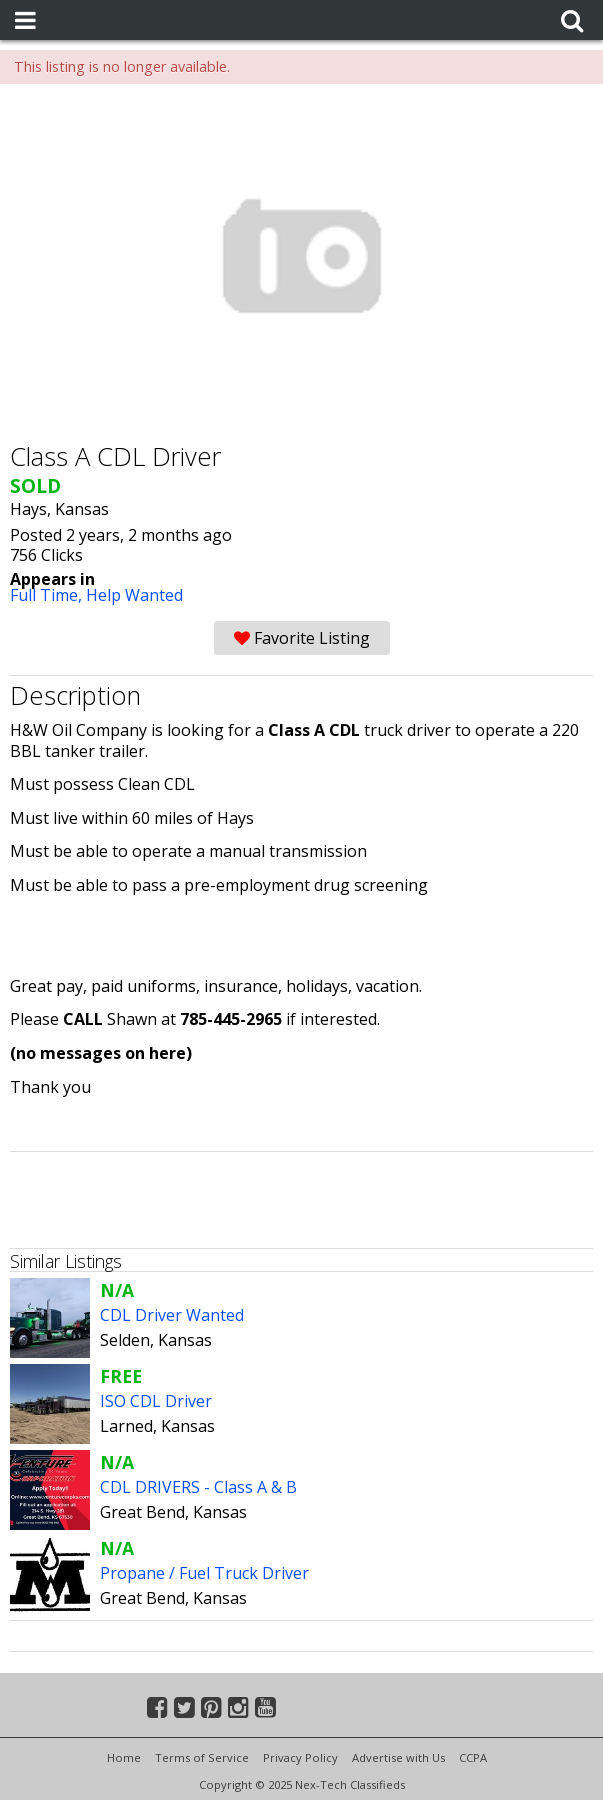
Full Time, (48, 595)
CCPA (473, 1757)
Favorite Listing (302, 638)
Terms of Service (202, 1757)
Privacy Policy (300, 1757)
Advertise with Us (398, 1757)
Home (124, 1757)
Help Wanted (134, 595)
